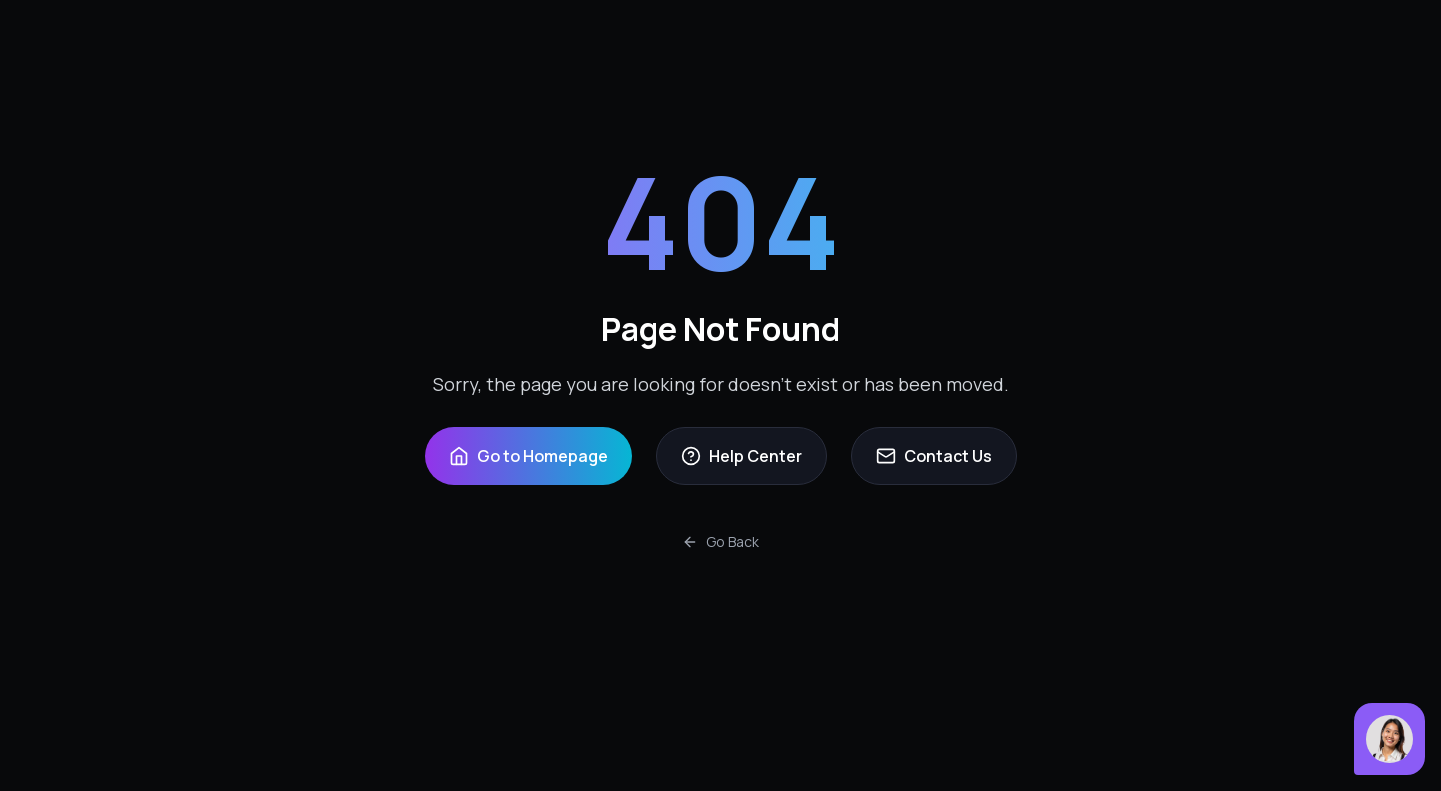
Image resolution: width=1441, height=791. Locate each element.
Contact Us (934, 456)
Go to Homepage (528, 456)
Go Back (720, 542)
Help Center (741, 456)
